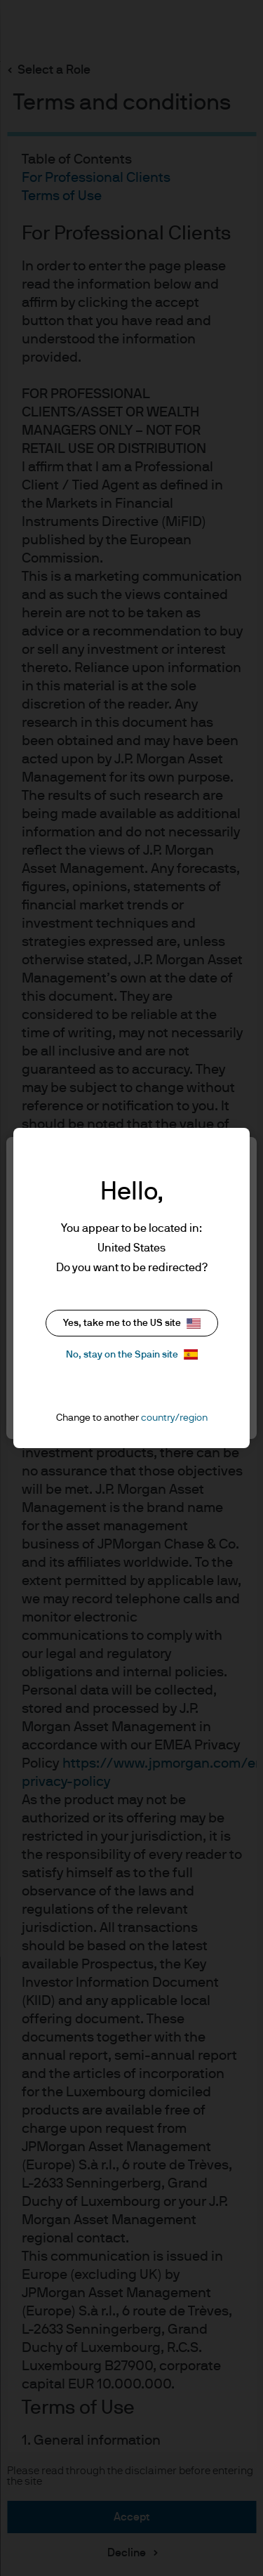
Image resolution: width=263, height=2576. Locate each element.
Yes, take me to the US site (132, 1323)
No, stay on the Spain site (132, 1354)
